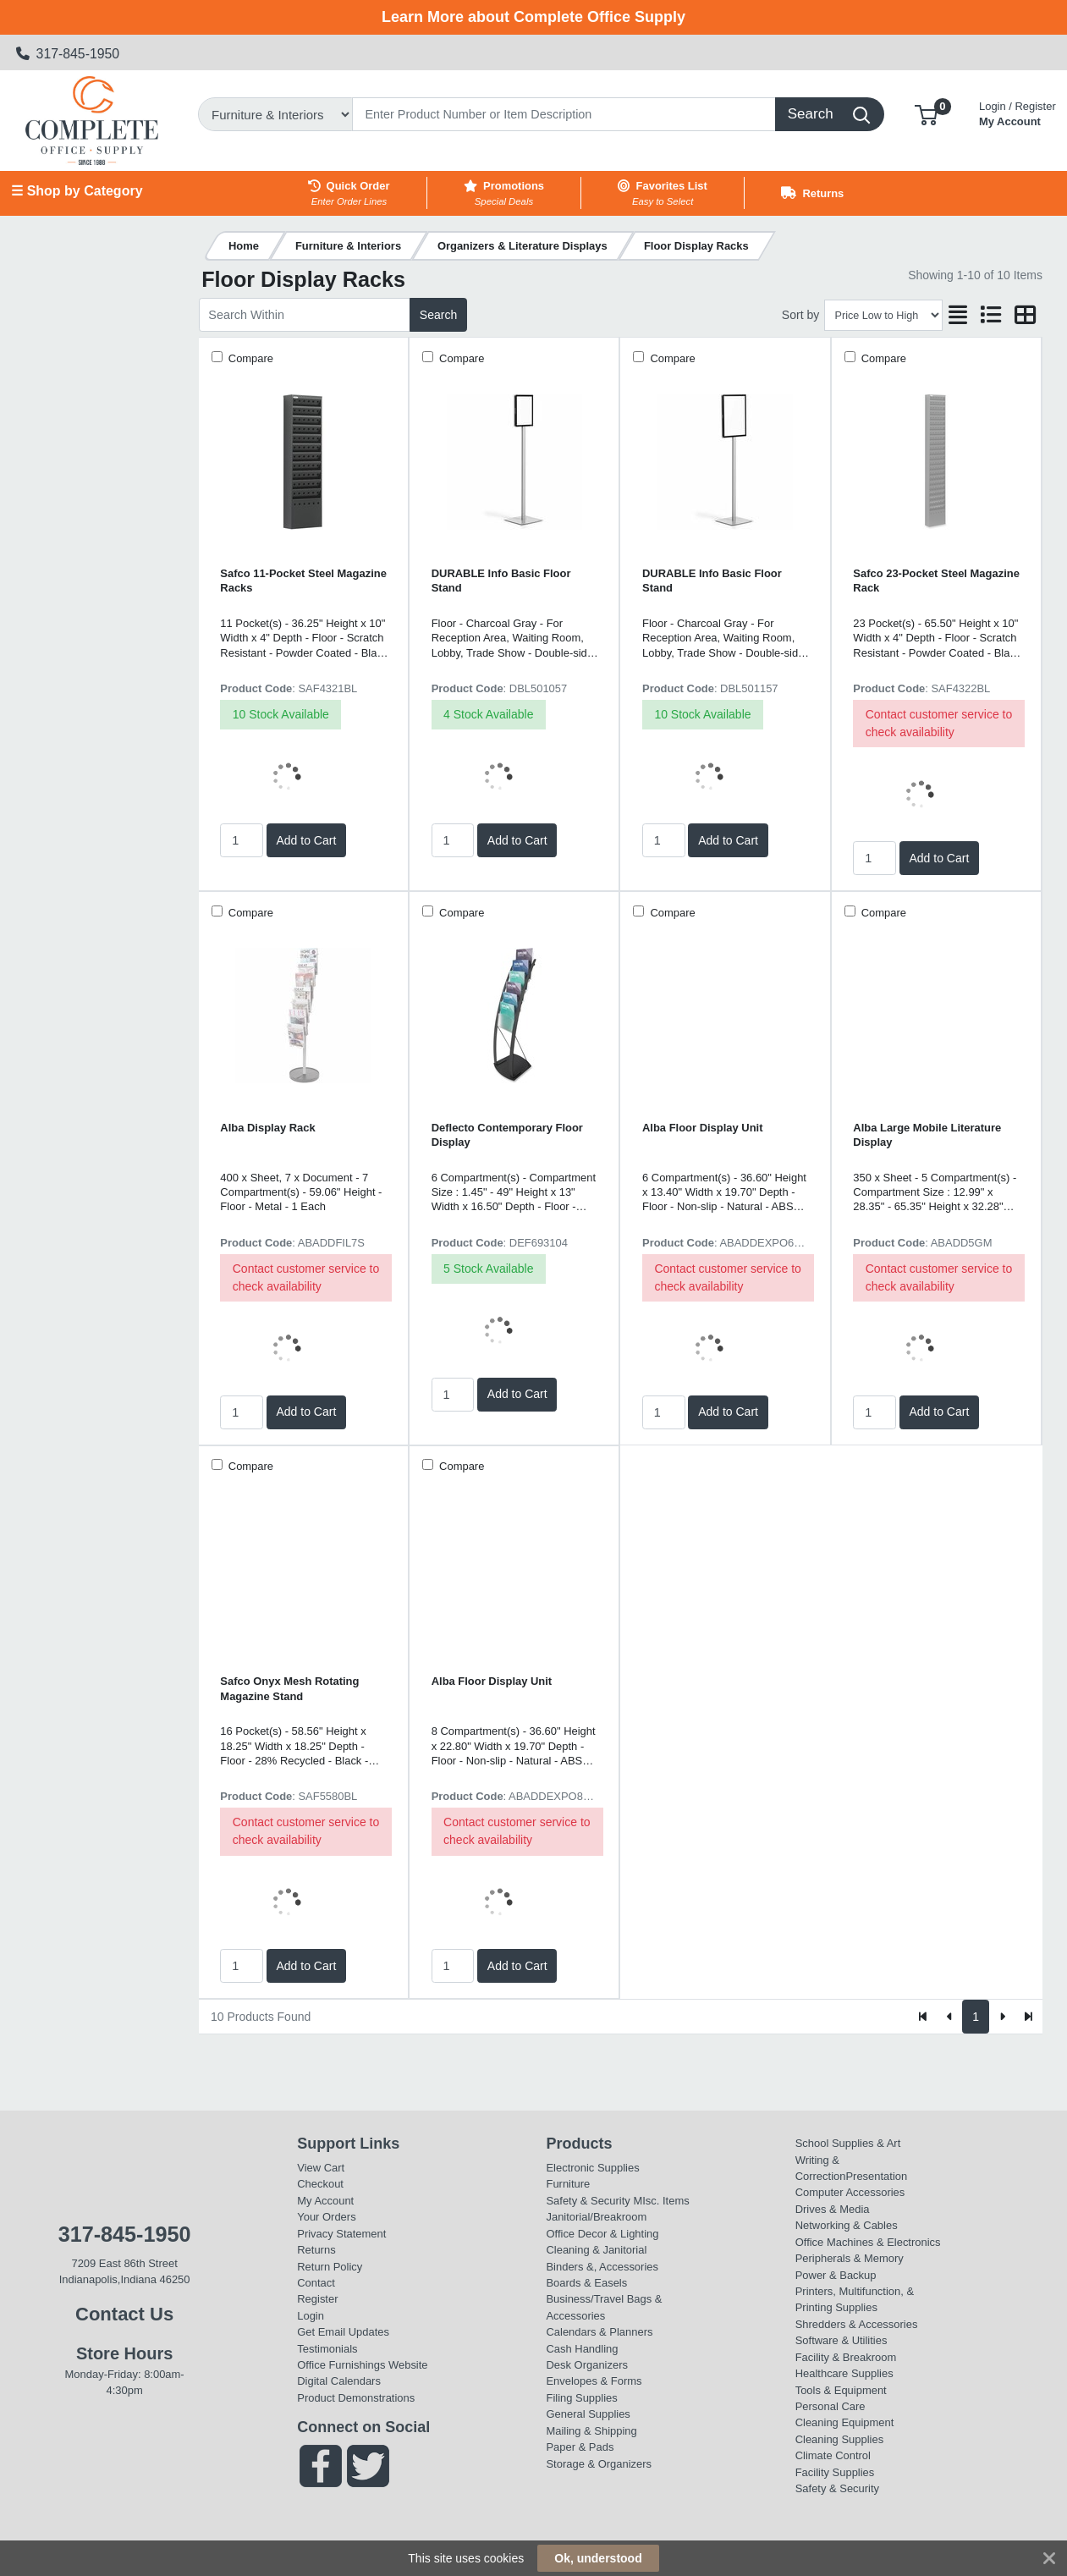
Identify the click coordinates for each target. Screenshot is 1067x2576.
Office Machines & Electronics (868, 2242)
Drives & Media (832, 2209)
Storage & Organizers (599, 2464)
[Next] (1002, 2017)
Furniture (568, 2183)
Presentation (876, 2176)
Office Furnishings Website (362, 2365)
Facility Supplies (835, 2472)
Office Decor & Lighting (602, 2233)
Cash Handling (582, 2348)
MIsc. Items (661, 2200)
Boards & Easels (586, 2282)
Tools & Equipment (841, 2390)
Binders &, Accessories (601, 2266)
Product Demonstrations (356, 2398)
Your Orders (326, 2216)
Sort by (800, 315)
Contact (316, 2282)
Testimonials (327, 2348)
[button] (926, 113)
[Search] (564, 114)
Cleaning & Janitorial (596, 2249)
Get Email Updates (343, 2332)
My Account (1017, 112)
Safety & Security (588, 2200)
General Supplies (588, 2414)
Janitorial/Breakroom (596, 2216)
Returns (316, 2249)
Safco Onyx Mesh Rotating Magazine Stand (289, 1688)
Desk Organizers (586, 2365)
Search (438, 315)
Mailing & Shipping (591, 2431)
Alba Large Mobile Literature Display (927, 1134)
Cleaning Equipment (844, 2422)
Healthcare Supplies (844, 2373)
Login (310, 2315)
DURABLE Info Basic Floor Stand (501, 580)
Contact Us (124, 2314)
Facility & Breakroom (846, 2357)
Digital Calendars (339, 2381)
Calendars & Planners (599, 2332)
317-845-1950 (68, 54)
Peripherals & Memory (849, 2258)
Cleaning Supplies (839, 2439)
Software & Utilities (841, 2340)
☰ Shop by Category (76, 191)
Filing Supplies (581, 2398)
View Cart (320, 2167)
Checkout (320, 2183)
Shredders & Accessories (856, 2324)
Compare (249, 358)
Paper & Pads (579, 2447)
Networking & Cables (846, 2225)
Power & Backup (836, 2275)
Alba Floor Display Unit (702, 1127)
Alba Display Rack (267, 1127)
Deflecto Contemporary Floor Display (507, 1134)
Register (317, 2299)
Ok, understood (597, 2558)
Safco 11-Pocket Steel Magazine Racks (303, 580)
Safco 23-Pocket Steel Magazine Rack (936, 580)
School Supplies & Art (848, 2143)
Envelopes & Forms (593, 2381)
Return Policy (329, 2266)
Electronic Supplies (592, 2167)
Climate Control (833, 2455)
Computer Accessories (850, 2192)
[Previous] (950, 2017)
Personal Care (830, 2406)
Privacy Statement (341, 2233)
